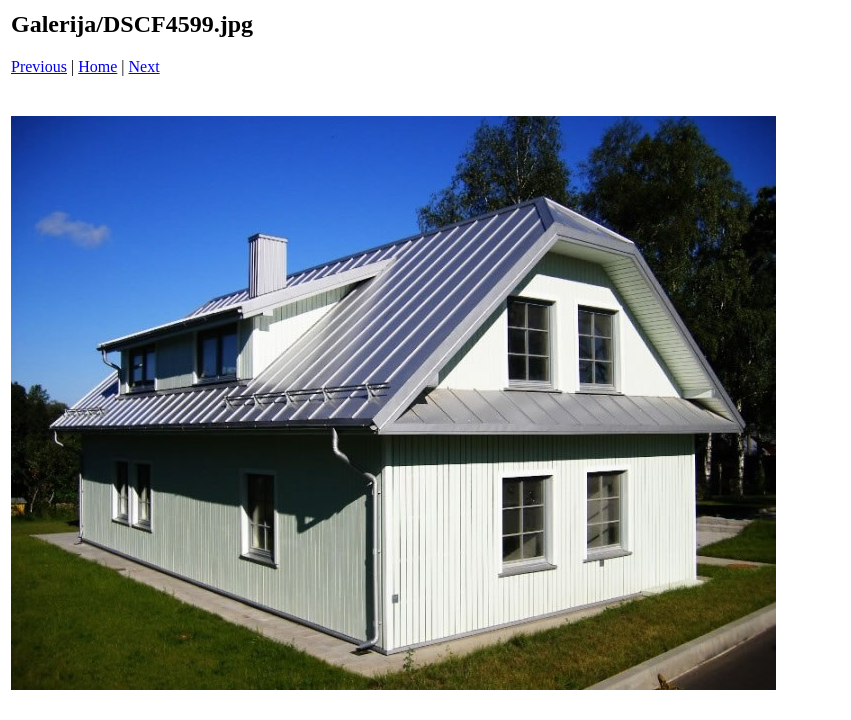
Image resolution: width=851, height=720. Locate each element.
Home (97, 66)
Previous (39, 66)
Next (144, 66)
